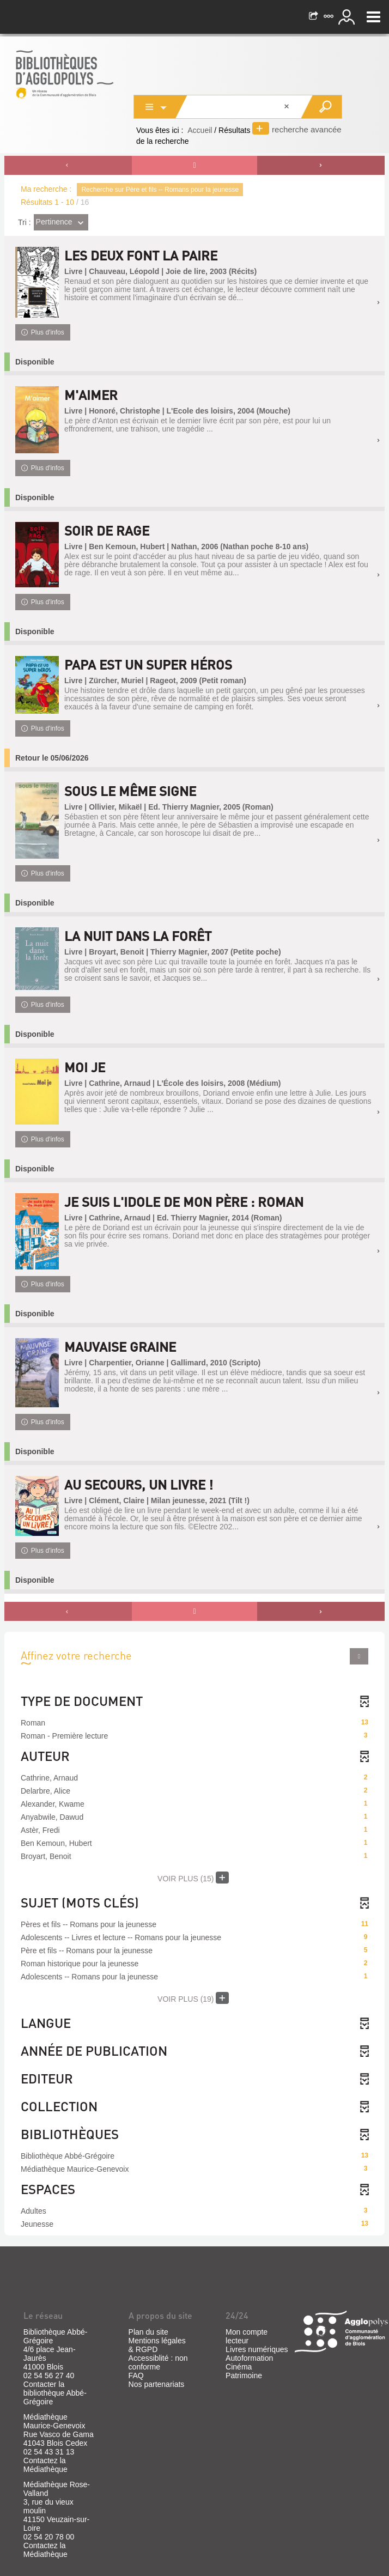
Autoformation (249, 2358)
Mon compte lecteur (247, 2336)
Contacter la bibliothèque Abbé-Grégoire (55, 2393)
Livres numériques (257, 2349)
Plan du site (148, 2332)
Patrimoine (244, 2375)
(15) (193, 1878)
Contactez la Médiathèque (45, 2465)
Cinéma (239, 2366)
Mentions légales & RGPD (157, 2345)
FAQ (136, 2375)
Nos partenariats (157, 2384)
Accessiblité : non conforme (158, 2362)
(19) (193, 1998)
